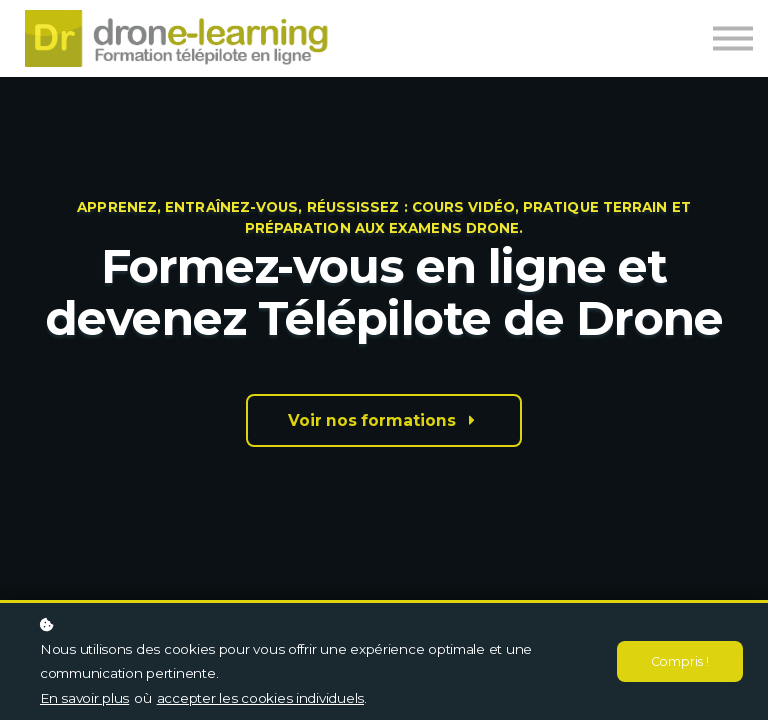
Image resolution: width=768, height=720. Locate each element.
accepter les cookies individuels (260, 698)
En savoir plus (84, 698)
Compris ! (679, 661)
